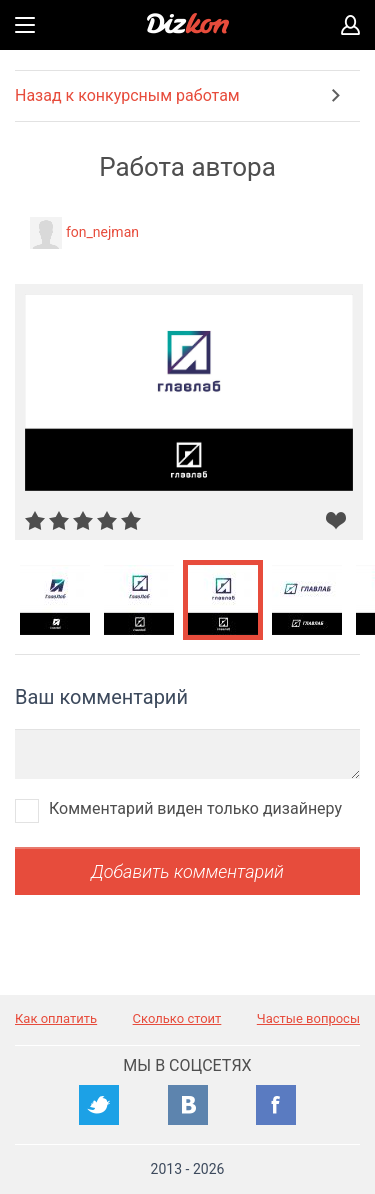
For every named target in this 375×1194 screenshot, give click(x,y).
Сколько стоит (177, 1018)
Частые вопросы (308, 1018)
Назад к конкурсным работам (127, 95)
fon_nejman (102, 232)
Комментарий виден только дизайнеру (195, 808)
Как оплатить (56, 1018)
